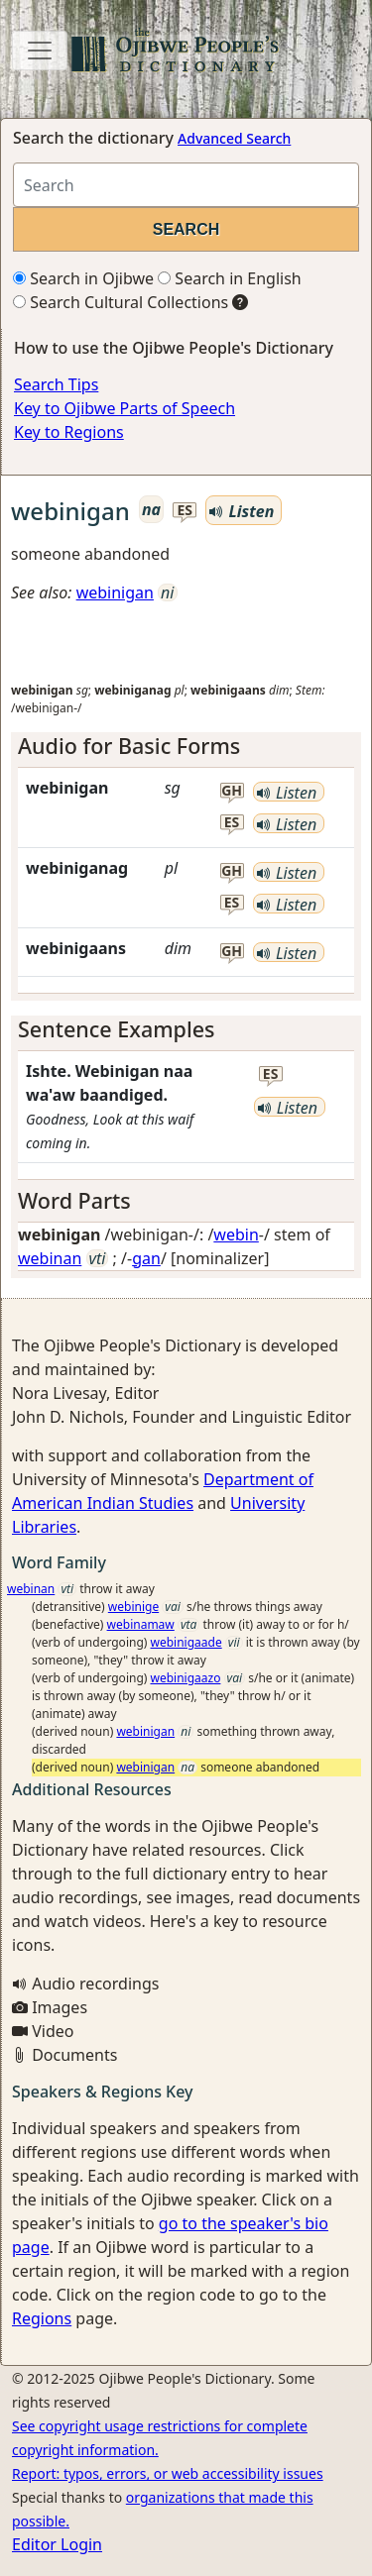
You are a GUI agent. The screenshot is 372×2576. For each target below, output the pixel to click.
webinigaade (186, 1642)
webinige (133, 1606)
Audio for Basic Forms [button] (129, 745)
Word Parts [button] (74, 1200)
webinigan (115, 592)
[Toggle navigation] (39, 50)
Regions (41, 2318)
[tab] (186, 746)
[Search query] (186, 184)
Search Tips (56, 384)
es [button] (184, 510)
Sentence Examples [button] (116, 1029)
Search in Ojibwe (83, 278)
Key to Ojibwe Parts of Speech (124, 408)
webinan (49, 1258)
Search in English (230, 278)
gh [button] (231, 791)
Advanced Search (234, 138)
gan (146, 1258)
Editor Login (57, 2544)
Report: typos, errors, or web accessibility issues (167, 2473)
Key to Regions (69, 432)
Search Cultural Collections (120, 302)
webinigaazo (186, 1677)
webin (235, 1234)
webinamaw (141, 1624)
